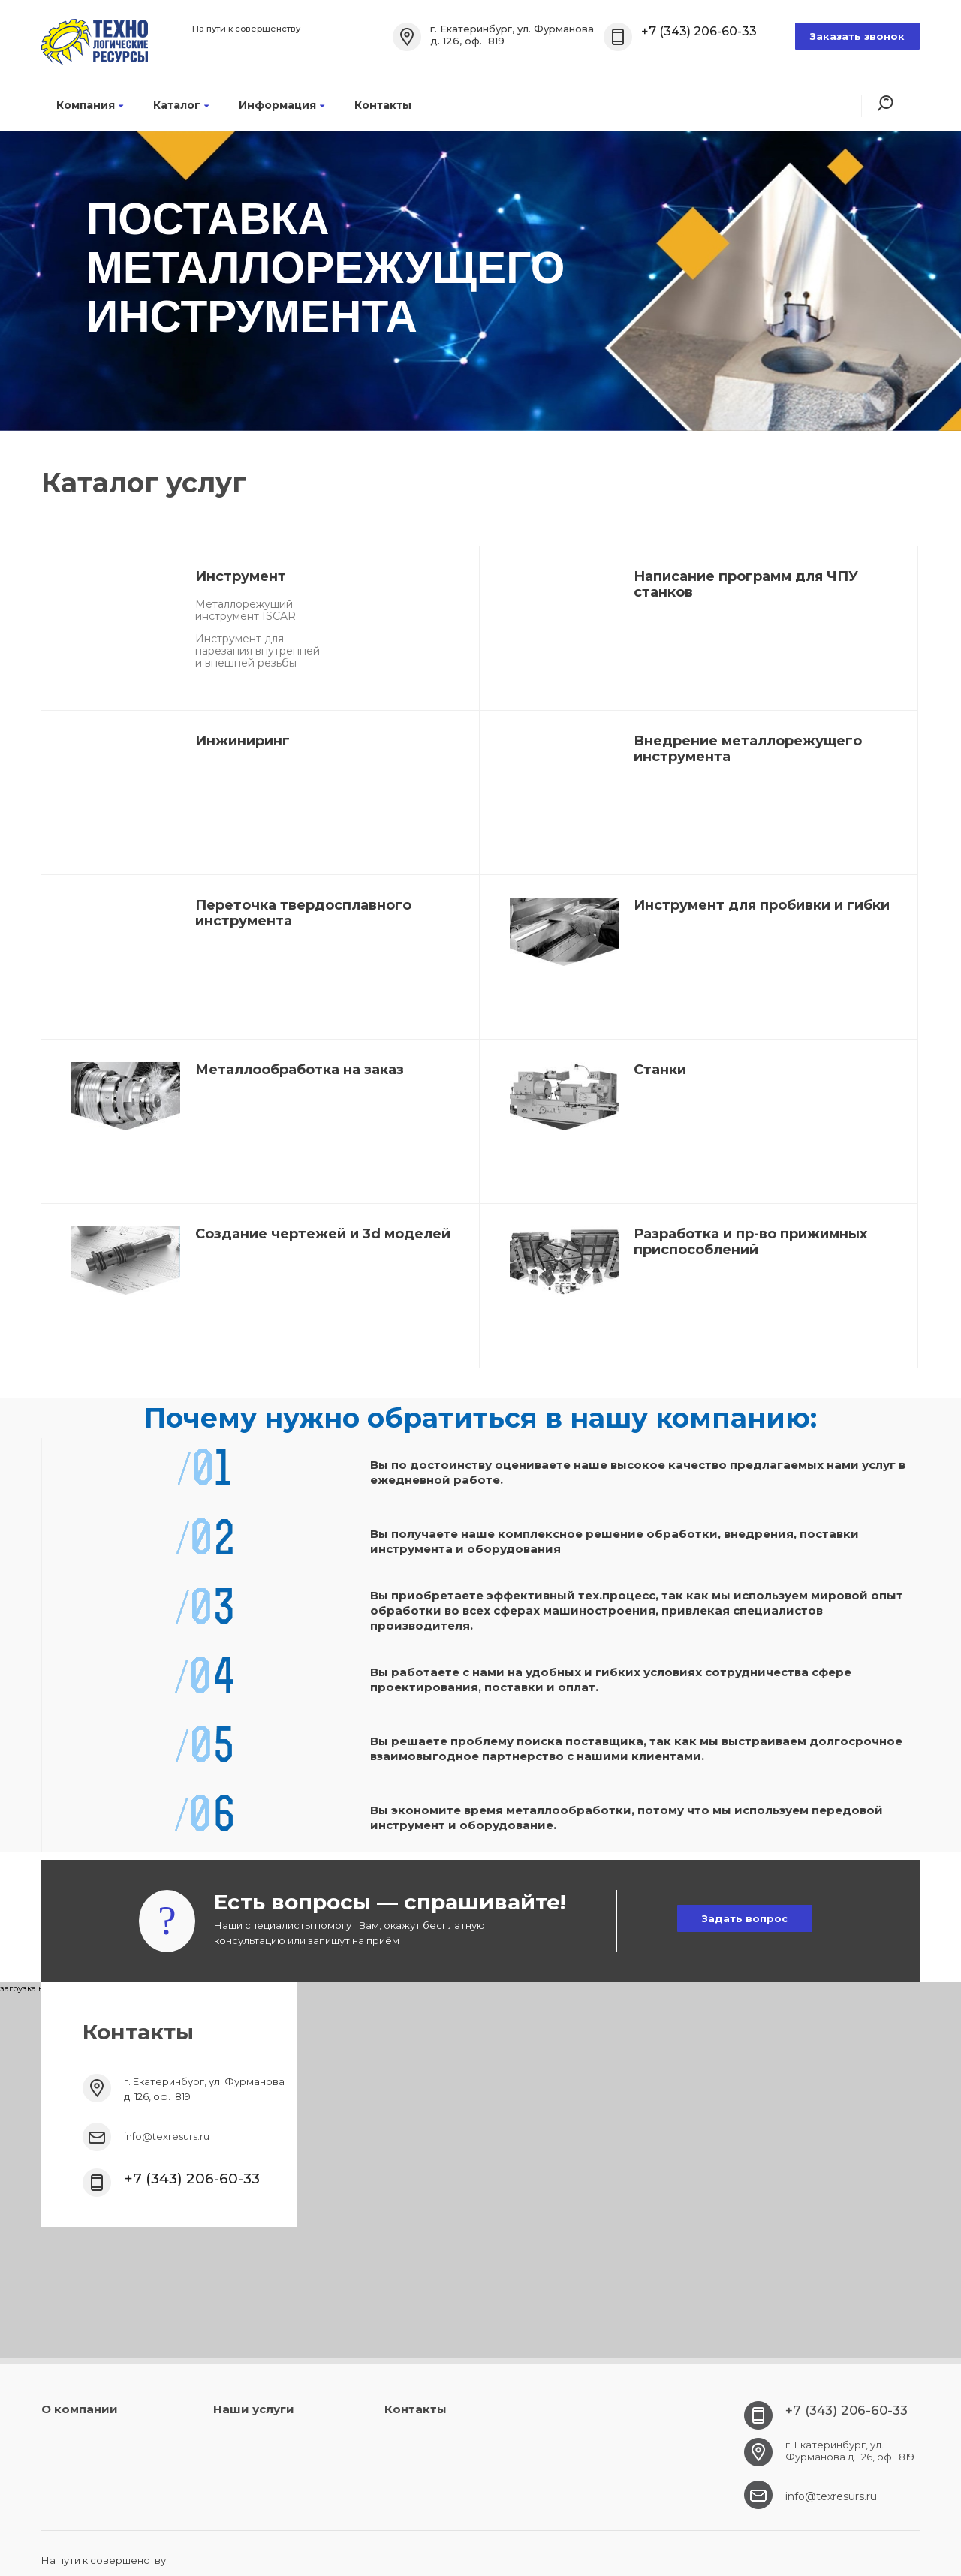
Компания (89, 105)
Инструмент (240, 576)
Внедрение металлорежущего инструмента (748, 749)
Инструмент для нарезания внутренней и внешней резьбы (257, 651)
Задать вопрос (745, 1918)
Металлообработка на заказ (299, 1069)
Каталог (181, 105)
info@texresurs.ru (166, 2136)
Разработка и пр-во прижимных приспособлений (750, 1242)
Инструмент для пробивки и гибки (762, 905)
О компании (79, 2409)
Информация (281, 105)
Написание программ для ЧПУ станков (746, 584)
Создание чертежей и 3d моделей (322, 1234)
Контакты (382, 105)
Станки (660, 1069)
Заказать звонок (857, 36)
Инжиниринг (242, 741)
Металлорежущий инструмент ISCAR (245, 610)
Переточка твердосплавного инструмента (303, 913)
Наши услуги (253, 2409)
